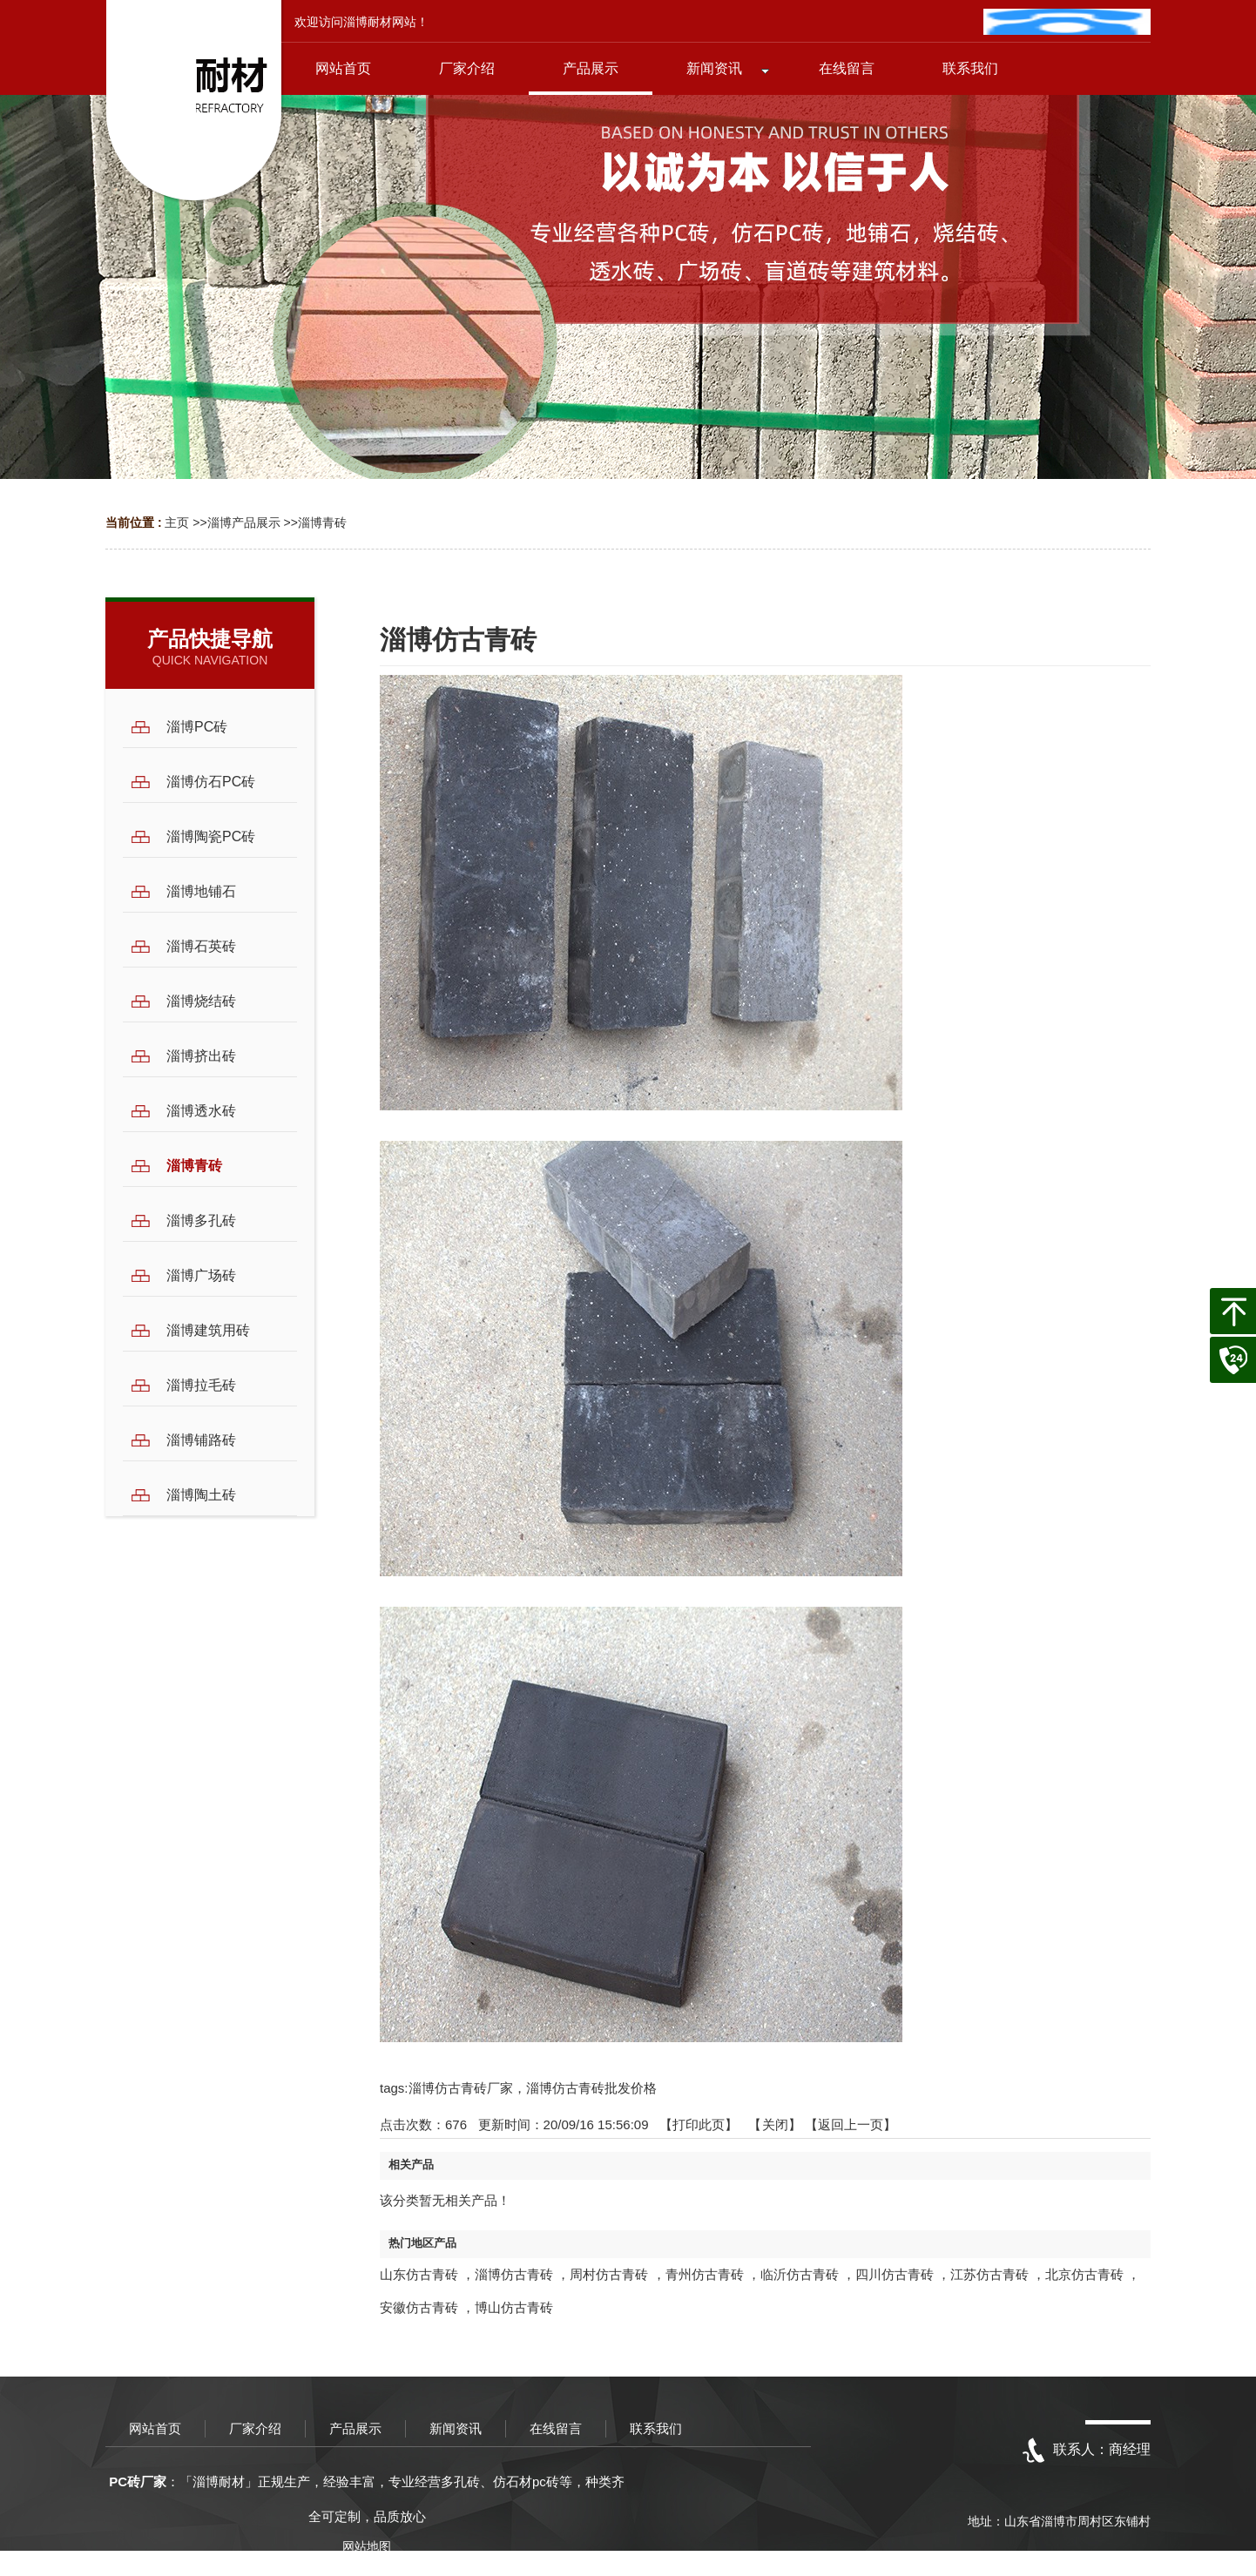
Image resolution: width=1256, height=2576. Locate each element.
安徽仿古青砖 (419, 2307)
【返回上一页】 (850, 2124)
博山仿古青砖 (514, 2307)
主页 (177, 522)
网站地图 (366, 2546)
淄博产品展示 (243, 522)
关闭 (775, 2124)
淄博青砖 (322, 522)
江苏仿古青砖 (989, 2274)
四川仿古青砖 (894, 2274)
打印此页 (698, 2124)
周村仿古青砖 (609, 2274)
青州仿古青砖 (704, 2274)
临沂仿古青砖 (799, 2274)
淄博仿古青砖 (514, 2274)
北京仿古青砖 (1084, 2274)
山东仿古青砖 (419, 2274)
